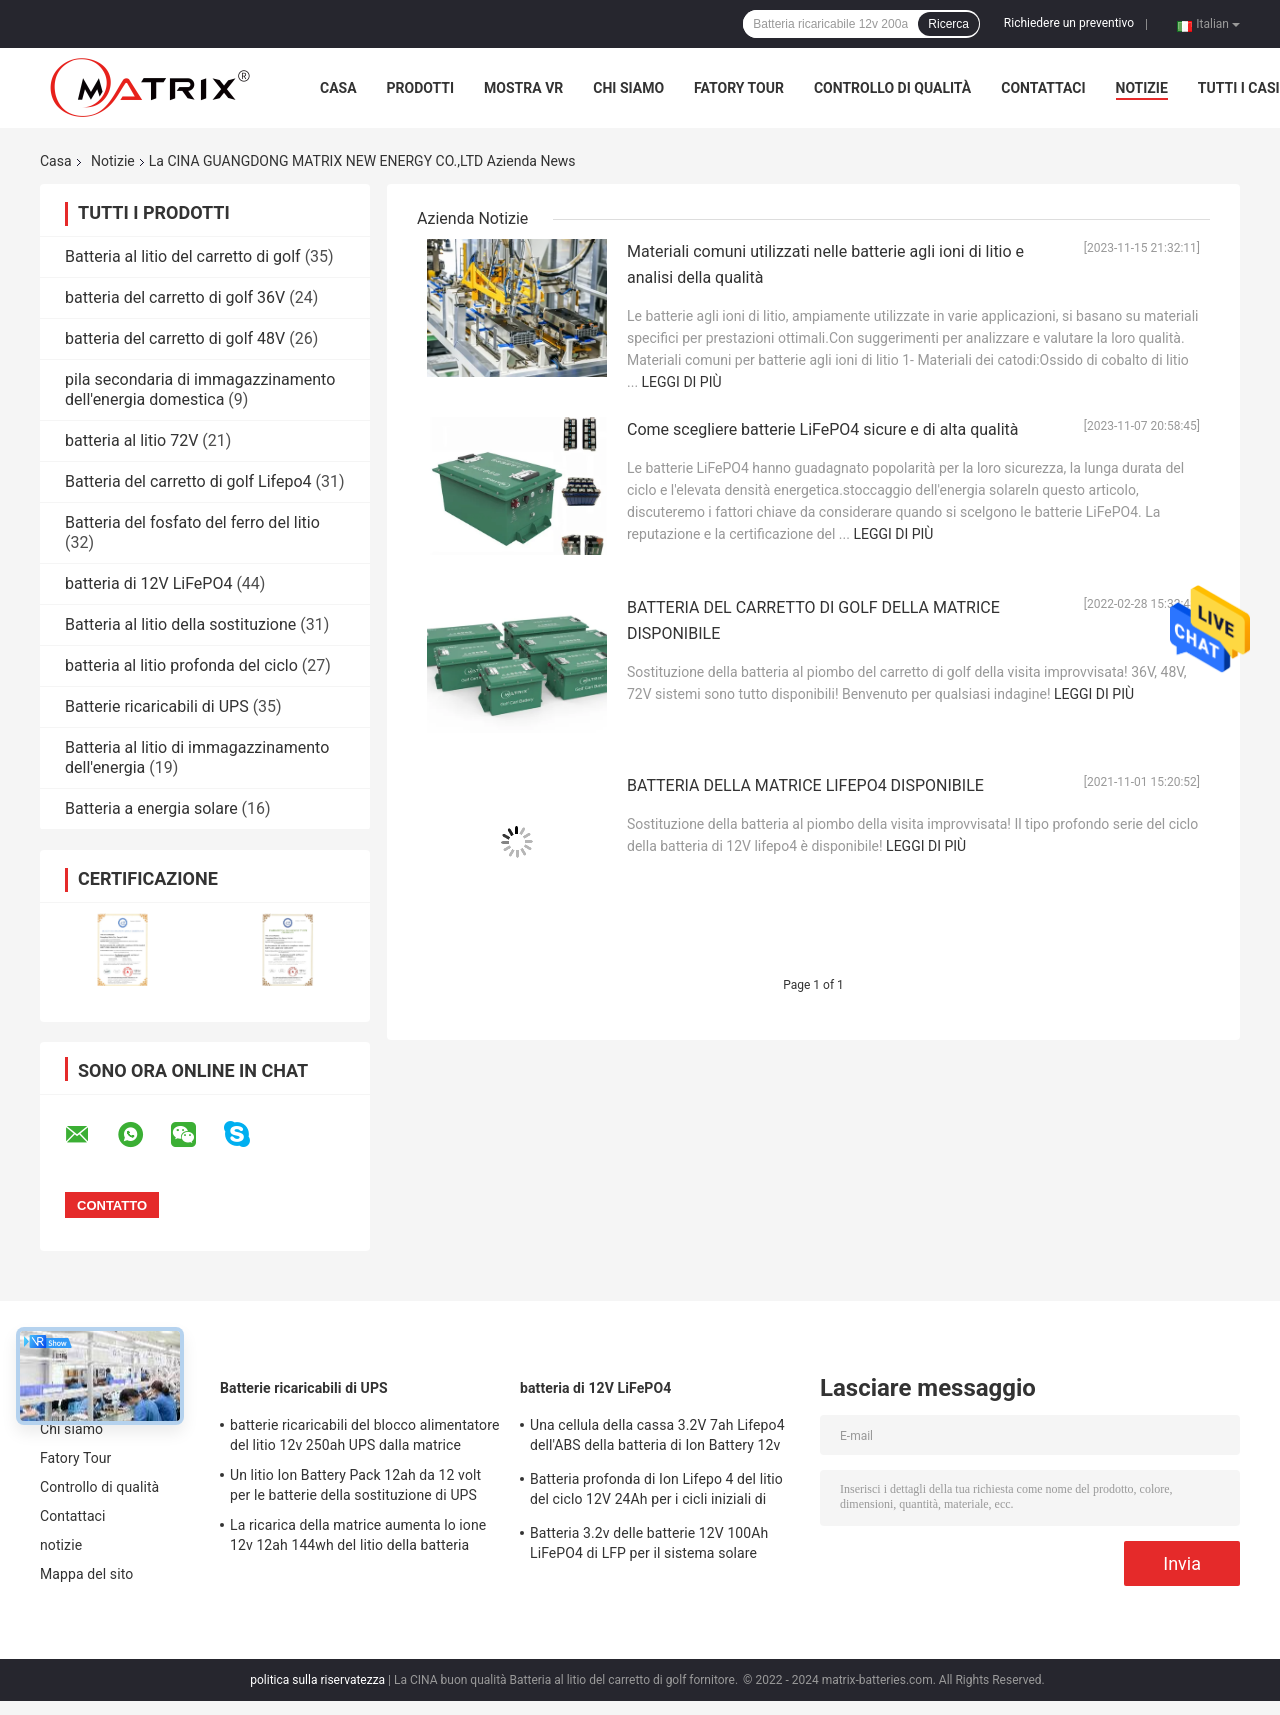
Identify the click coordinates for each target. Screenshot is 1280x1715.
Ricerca (948, 24)
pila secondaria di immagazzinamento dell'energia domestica (200, 389)
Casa (338, 88)
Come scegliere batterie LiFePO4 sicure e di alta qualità (823, 429)
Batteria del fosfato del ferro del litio (192, 522)
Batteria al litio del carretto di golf (183, 256)
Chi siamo (628, 88)
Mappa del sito (86, 1574)
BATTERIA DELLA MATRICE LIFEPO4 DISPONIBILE (805, 785)
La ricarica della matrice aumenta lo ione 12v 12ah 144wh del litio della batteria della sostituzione (358, 1538)
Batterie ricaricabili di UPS (157, 706)
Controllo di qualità (892, 88)
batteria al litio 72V (131, 440)
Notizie (113, 161)
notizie (1142, 88)
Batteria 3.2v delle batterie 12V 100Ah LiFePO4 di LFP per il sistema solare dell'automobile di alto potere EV (649, 1546)
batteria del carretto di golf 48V (175, 338)
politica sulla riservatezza (317, 1680)
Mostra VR (523, 88)
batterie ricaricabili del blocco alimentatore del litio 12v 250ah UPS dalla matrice (364, 1435)
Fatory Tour (739, 88)
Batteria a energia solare (151, 808)
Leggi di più (682, 382)
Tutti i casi (1239, 88)
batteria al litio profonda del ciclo (181, 665)
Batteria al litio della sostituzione (180, 624)
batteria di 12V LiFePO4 (148, 583)
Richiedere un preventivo (1069, 23)
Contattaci (1043, 88)
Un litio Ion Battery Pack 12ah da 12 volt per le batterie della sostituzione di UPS (355, 1485)
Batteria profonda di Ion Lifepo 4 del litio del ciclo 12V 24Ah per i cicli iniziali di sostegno (656, 1492)
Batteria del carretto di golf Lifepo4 (188, 481)
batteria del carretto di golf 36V (175, 297)
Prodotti (421, 88)
